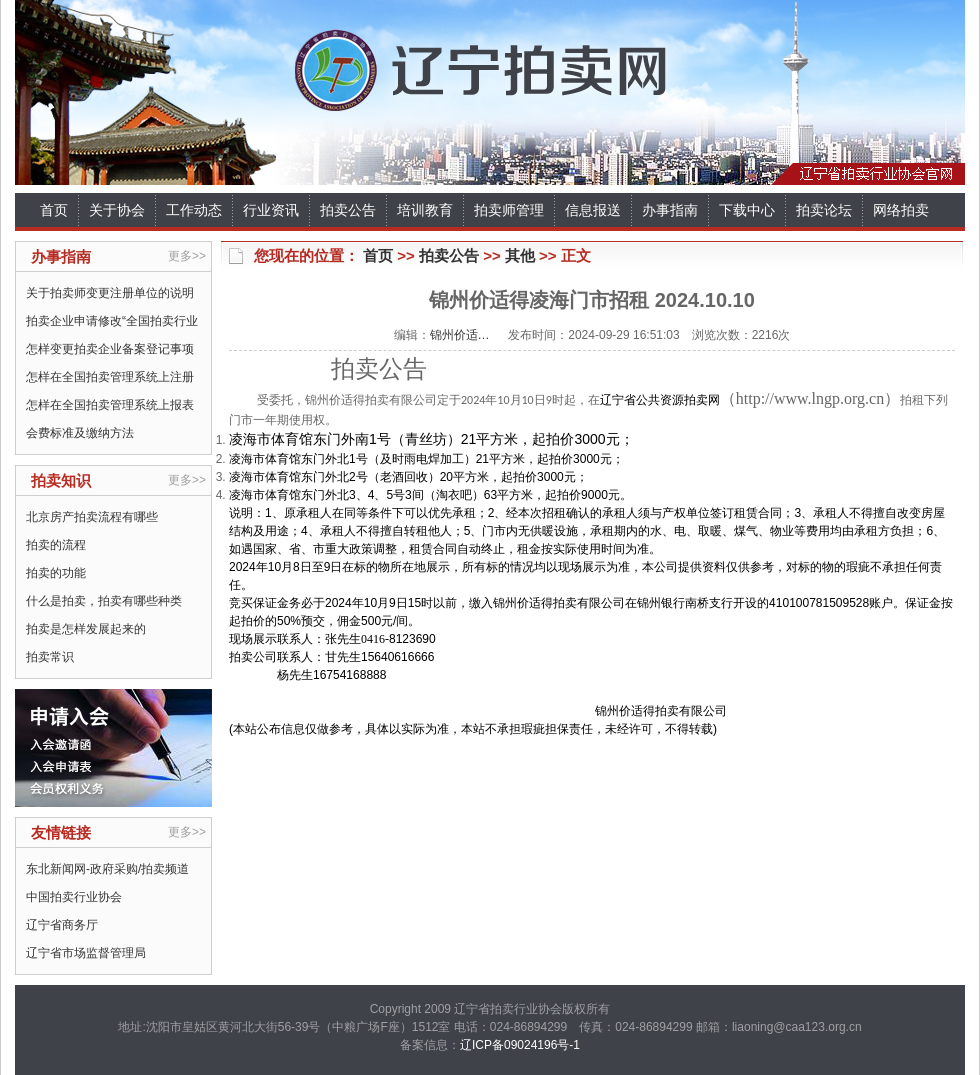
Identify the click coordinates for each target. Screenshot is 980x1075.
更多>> (187, 256)
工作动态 (194, 210)
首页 (54, 210)
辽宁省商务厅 (62, 925)
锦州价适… (460, 335)
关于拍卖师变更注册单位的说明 (110, 293)
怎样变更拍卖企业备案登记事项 (110, 349)
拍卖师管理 (509, 210)
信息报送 (593, 210)
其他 (520, 255)
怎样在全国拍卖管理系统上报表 (110, 405)
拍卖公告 (348, 210)
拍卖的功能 (56, 573)
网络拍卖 (901, 210)
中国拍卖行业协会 (74, 897)
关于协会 (117, 210)
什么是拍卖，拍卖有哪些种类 (104, 601)
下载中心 (747, 210)
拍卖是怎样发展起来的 (86, 629)
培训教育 (425, 210)
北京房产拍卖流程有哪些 (92, 517)
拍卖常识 (50, 657)
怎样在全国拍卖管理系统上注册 (110, 377)
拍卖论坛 (824, 210)
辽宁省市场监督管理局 (86, 953)
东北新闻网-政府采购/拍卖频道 (107, 869)
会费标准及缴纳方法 (80, 433)
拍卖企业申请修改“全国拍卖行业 (112, 321)
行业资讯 (271, 210)
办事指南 (670, 210)
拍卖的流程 (56, 545)
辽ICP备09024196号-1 (520, 1045)
